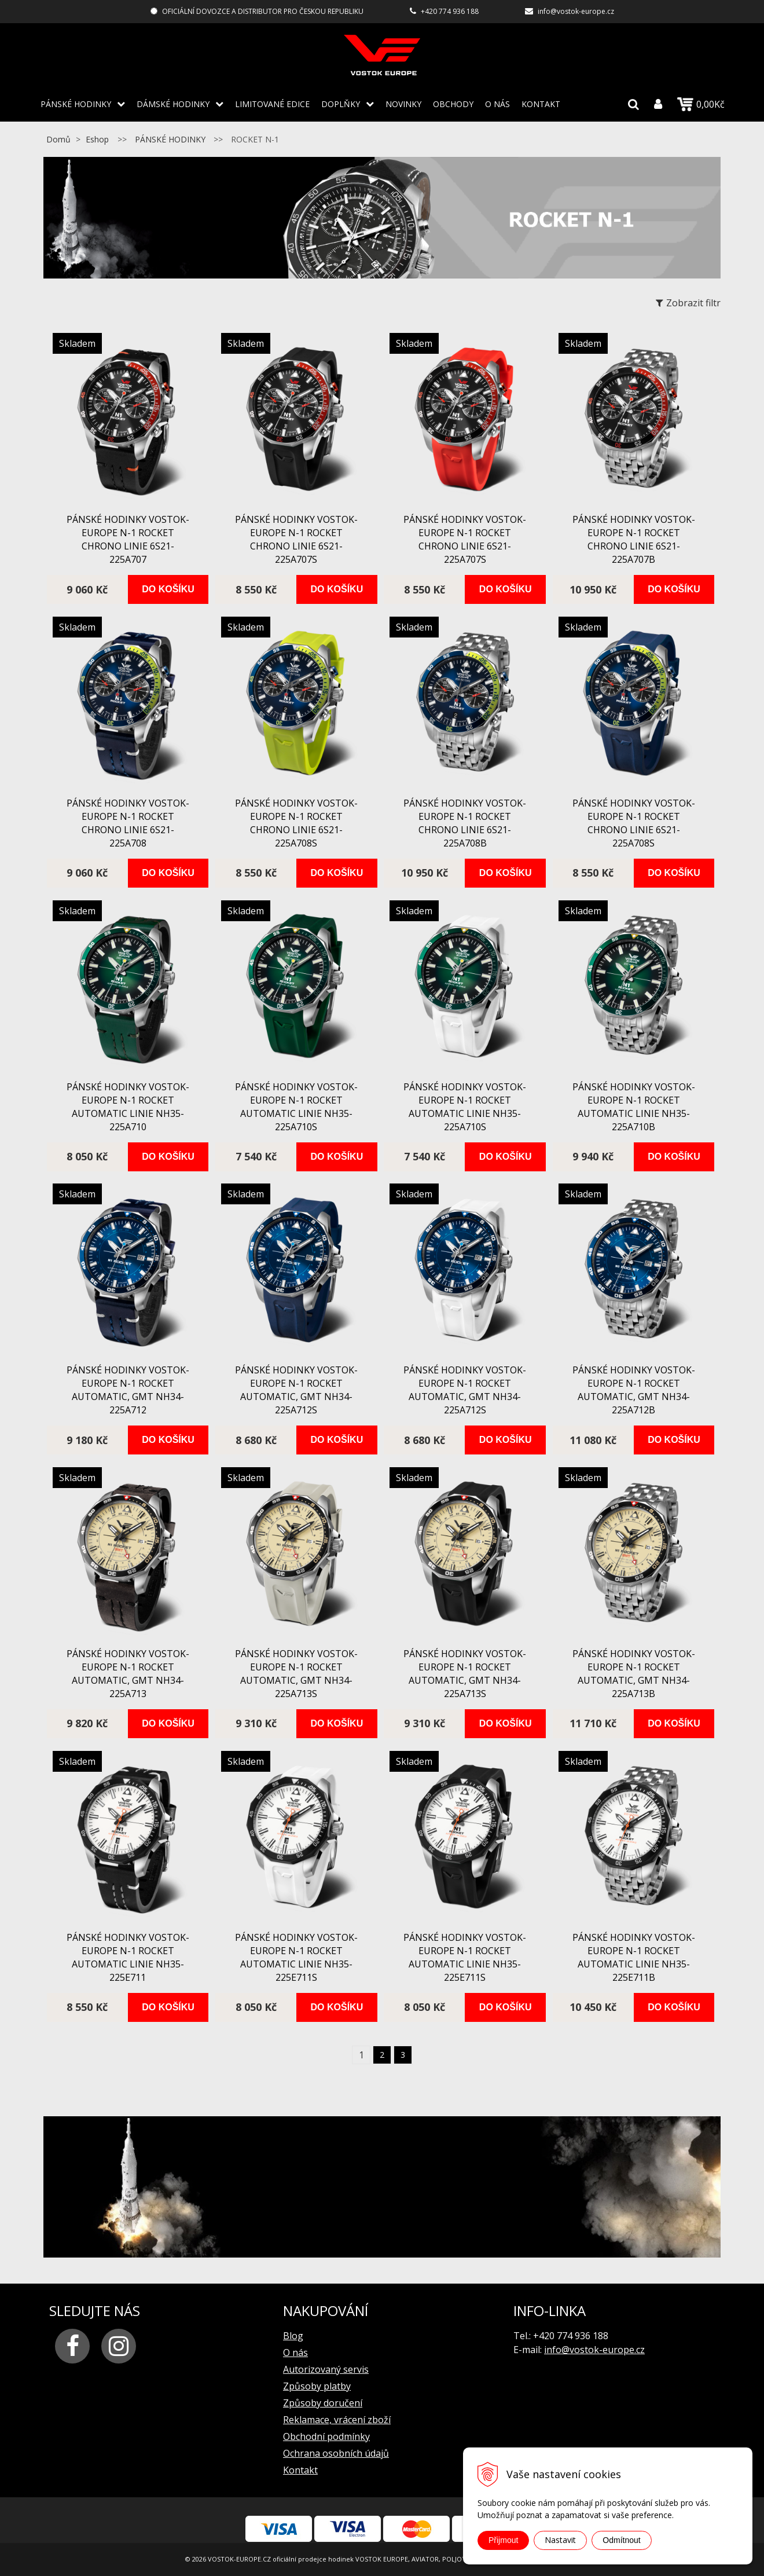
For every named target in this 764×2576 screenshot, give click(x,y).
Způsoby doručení (322, 2403)
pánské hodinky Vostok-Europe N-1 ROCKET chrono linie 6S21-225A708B (464, 823)
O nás (497, 103)
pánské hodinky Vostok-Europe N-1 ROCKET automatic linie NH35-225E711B (633, 1957)
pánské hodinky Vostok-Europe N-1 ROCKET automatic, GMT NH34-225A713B (633, 1673)
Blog (293, 2335)
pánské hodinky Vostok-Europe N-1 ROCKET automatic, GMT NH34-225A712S (296, 1390)
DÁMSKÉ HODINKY (173, 103)
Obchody (453, 103)
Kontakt (540, 103)
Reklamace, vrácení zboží (337, 2419)
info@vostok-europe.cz (576, 11)
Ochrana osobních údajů (336, 2453)
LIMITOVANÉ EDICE (272, 103)
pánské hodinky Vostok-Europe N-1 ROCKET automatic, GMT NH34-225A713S (296, 1673)
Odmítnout (621, 2540)
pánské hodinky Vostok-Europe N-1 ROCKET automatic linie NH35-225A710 (128, 1106)
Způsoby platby (317, 2386)
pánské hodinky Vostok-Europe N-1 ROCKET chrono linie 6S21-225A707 (128, 539)
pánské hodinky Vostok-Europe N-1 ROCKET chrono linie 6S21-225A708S (296, 823)
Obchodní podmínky (326, 2436)
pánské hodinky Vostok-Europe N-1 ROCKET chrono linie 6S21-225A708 (128, 823)
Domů (58, 139)
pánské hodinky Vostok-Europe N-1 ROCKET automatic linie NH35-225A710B (633, 1106)
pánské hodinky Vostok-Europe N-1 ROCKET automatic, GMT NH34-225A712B (633, 1390)
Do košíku (168, 589)
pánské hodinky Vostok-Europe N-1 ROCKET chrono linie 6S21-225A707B (633, 539)
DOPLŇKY (340, 103)
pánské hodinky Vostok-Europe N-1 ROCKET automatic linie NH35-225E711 (128, 1957)
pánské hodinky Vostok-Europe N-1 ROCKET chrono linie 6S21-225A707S (296, 539)
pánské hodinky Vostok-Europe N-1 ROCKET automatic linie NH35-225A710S (296, 1106)
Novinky (403, 103)
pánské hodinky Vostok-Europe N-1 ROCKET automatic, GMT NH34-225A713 (128, 1673)
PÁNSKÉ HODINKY (76, 103)
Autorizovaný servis (326, 2369)
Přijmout (503, 2540)
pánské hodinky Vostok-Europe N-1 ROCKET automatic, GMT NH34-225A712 (128, 1390)
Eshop (97, 139)
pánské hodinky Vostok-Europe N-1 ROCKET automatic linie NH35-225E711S (296, 1957)
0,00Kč (701, 104)
